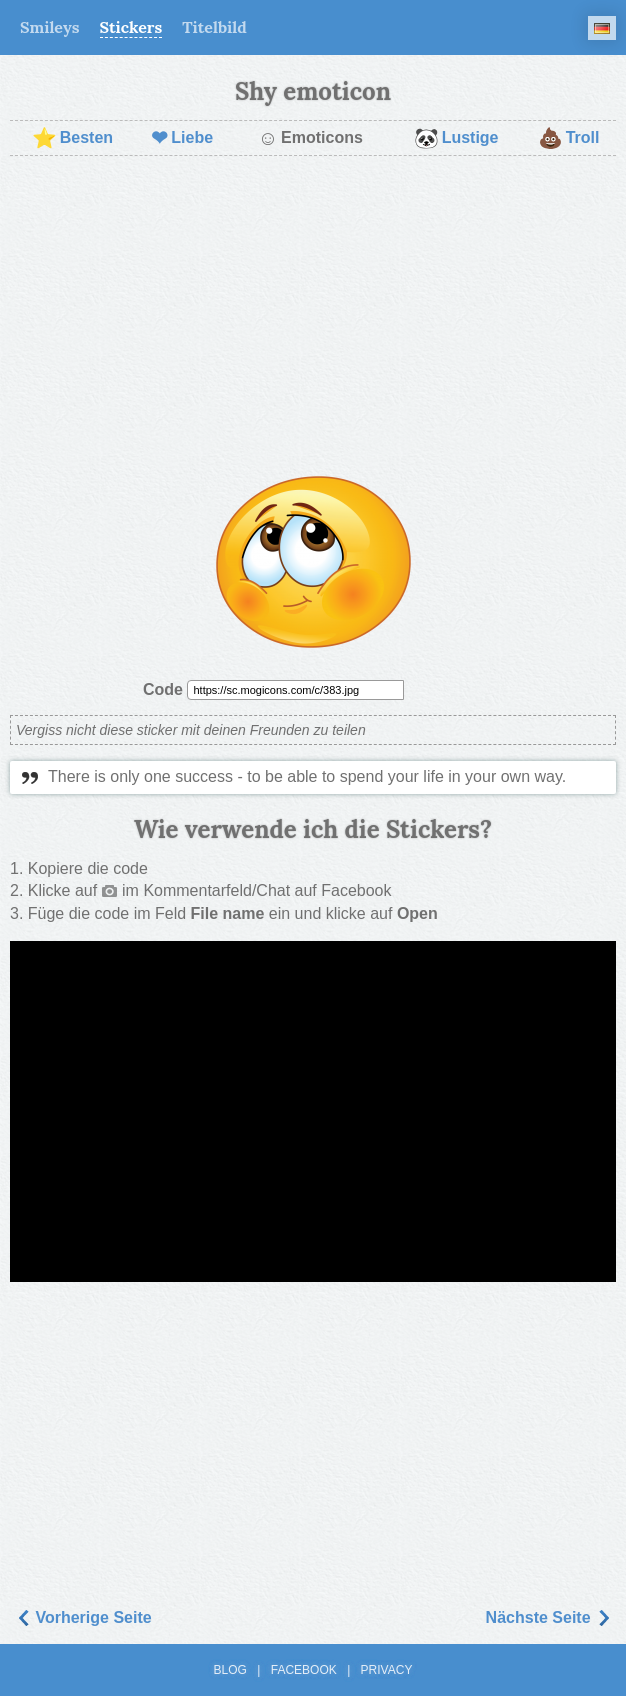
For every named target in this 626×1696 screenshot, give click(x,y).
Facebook (304, 1670)
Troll (569, 138)
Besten (72, 138)
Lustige (456, 138)
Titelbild (214, 27)
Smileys (50, 27)
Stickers (131, 27)
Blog (230, 1670)
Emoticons (310, 138)
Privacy (387, 1670)
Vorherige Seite (83, 1617)
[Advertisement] (313, 316)
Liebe (182, 138)
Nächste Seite (548, 1617)
